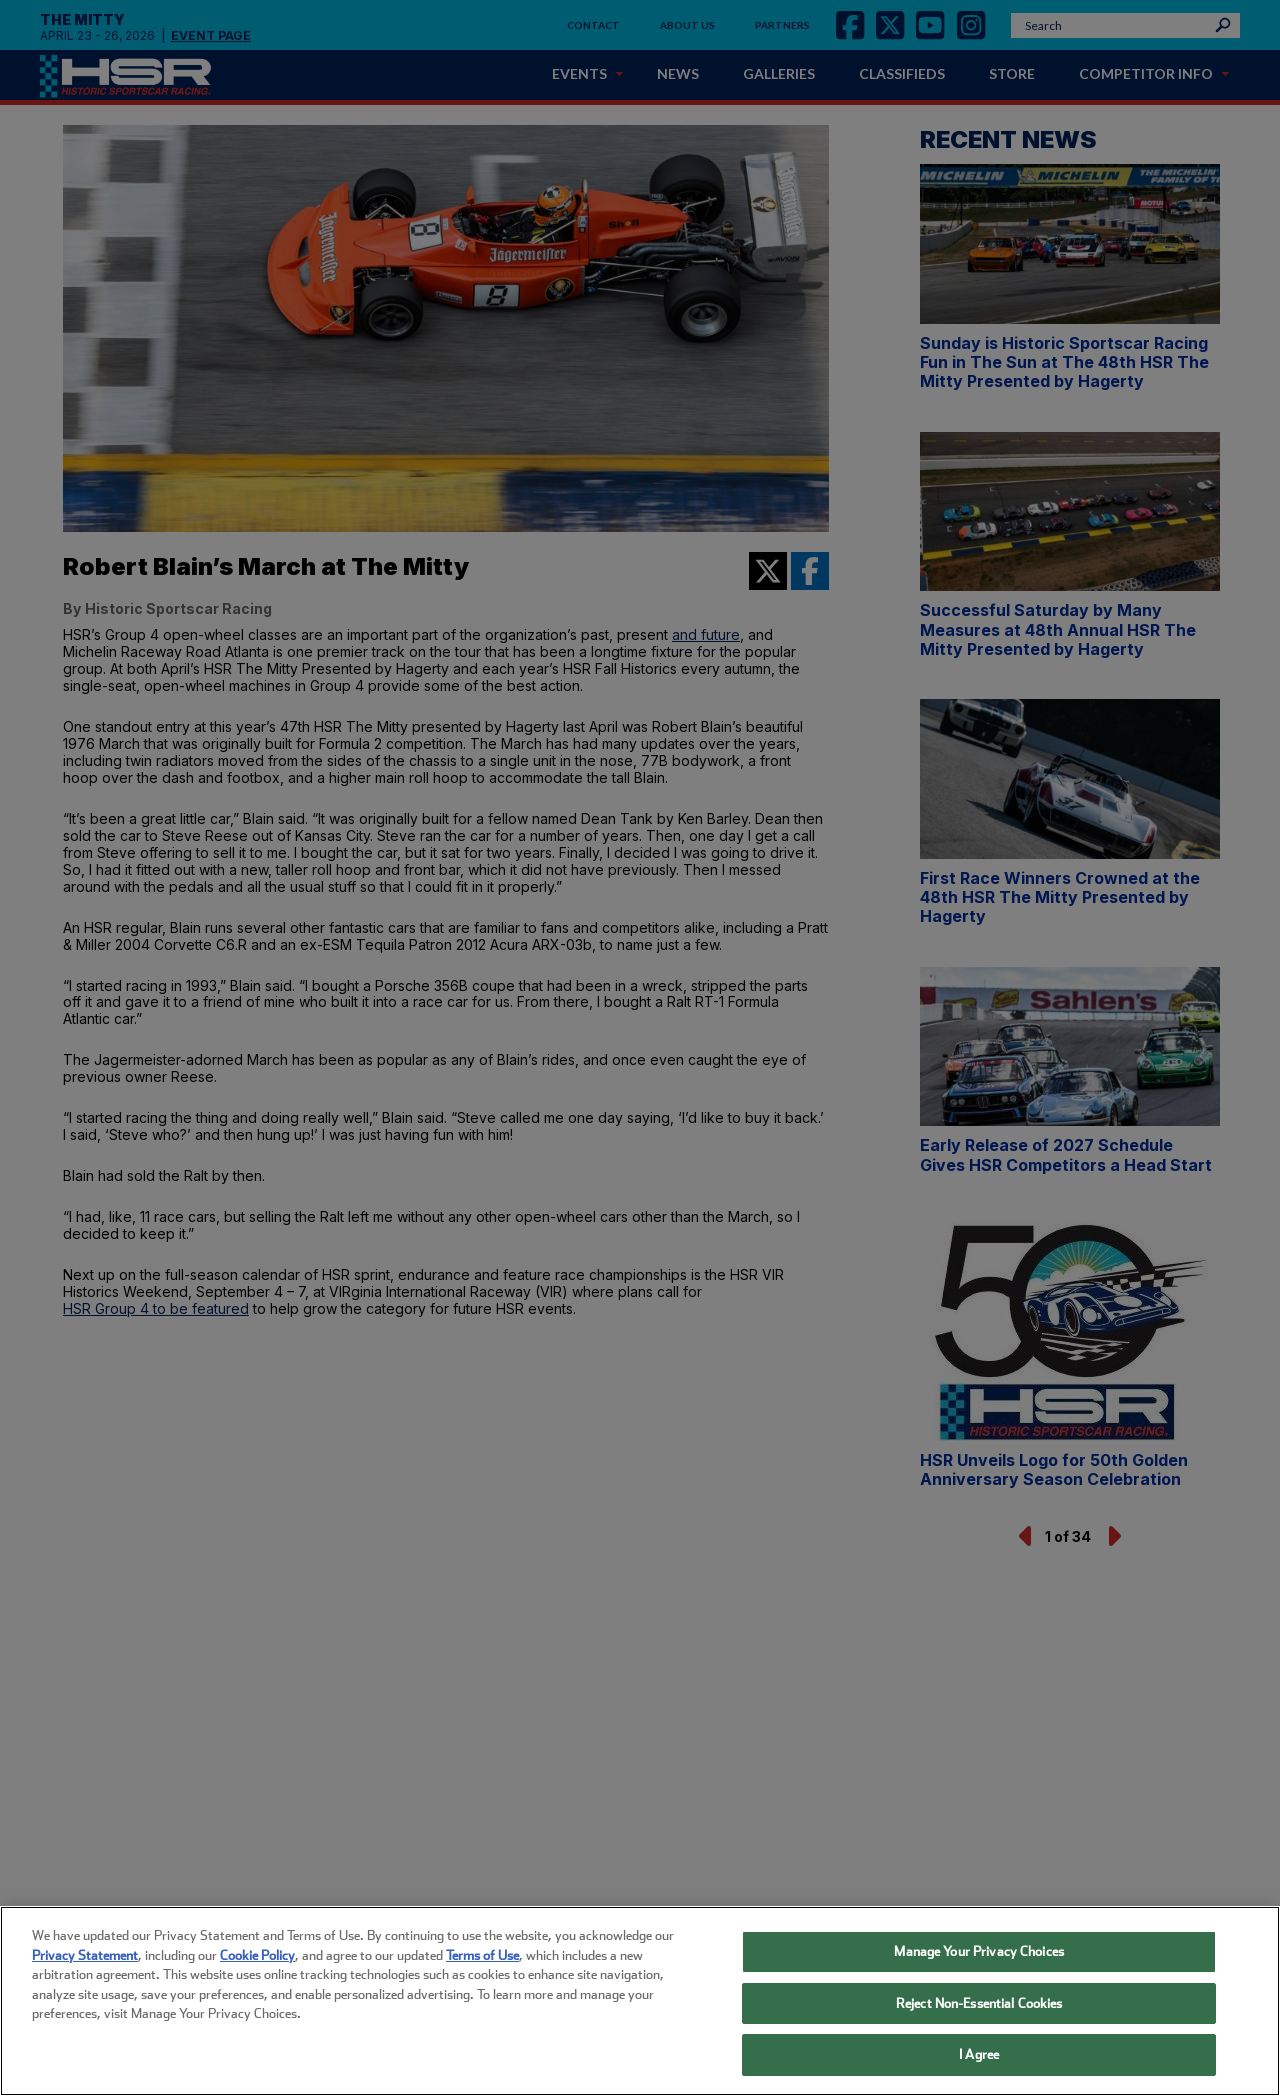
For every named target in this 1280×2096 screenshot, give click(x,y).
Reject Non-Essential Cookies (979, 2003)
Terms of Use (482, 1955)
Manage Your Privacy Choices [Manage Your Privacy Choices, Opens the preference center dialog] (979, 1951)
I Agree (979, 2054)
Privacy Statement (85, 1955)
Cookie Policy (257, 1955)
